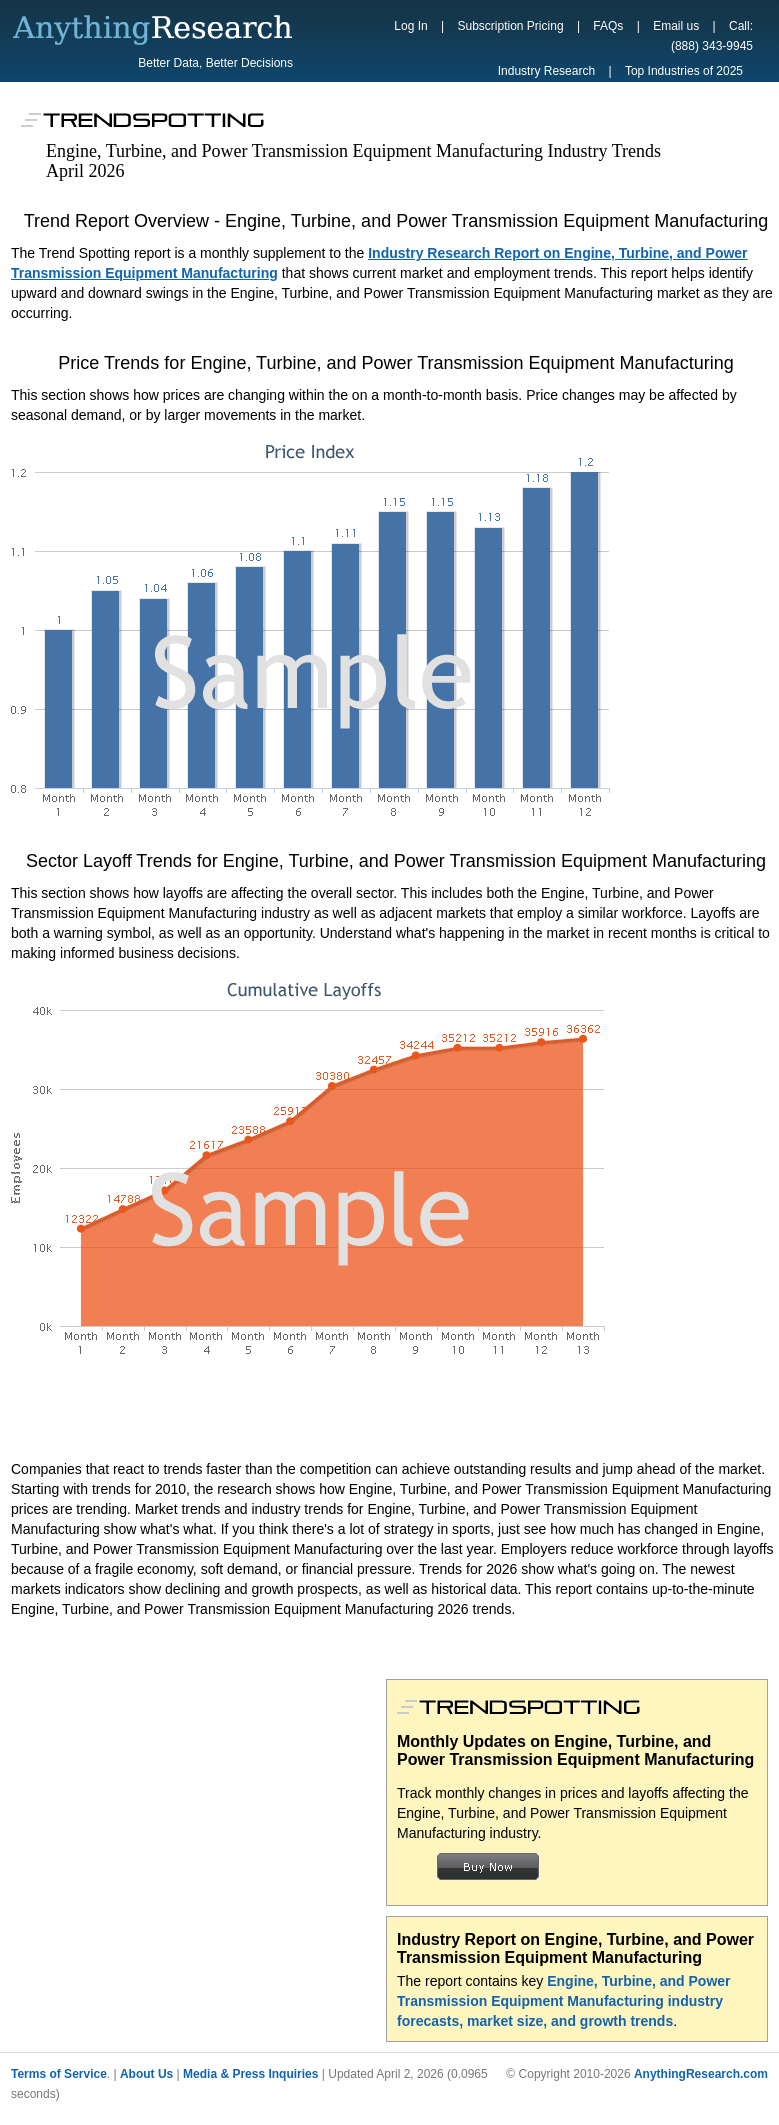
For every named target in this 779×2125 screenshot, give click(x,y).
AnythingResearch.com (701, 2074)
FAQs (608, 26)
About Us (146, 2074)
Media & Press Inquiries (250, 2074)
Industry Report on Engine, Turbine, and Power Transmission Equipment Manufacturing (575, 1948)
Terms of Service (59, 2074)
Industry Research (546, 71)
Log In (410, 26)
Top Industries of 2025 (684, 71)
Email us (676, 26)
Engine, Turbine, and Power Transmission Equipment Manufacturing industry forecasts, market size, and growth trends (564, 2001)
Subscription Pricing (511, 26)
